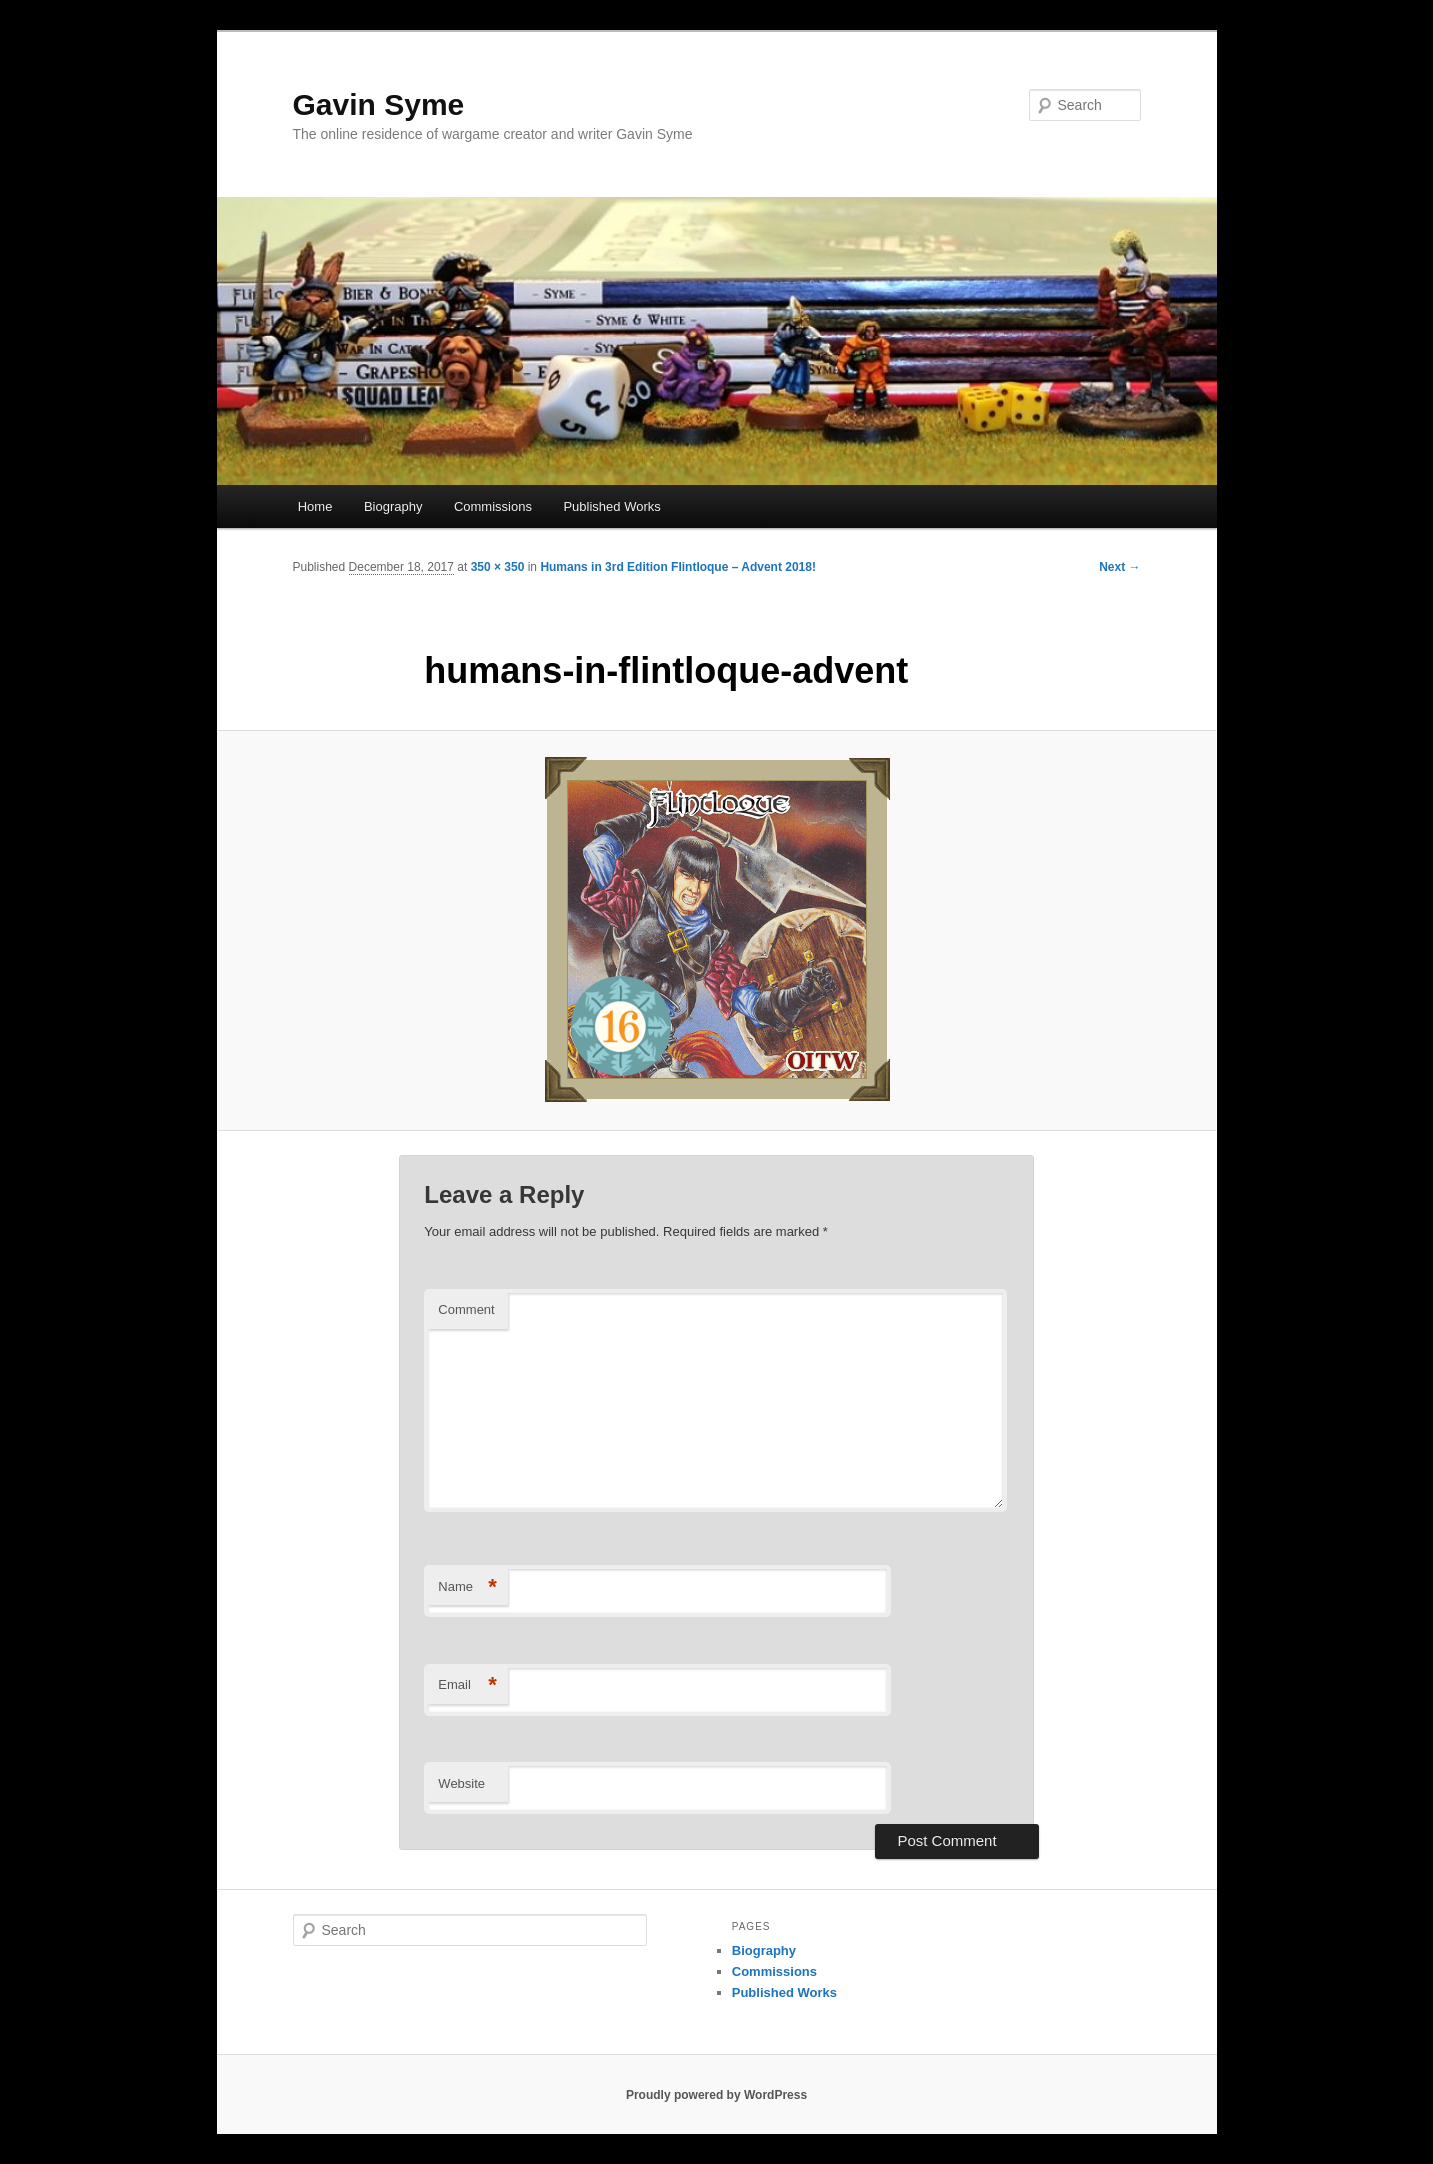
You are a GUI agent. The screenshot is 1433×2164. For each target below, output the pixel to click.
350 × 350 (498, 567)
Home (315, 506)
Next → (1119, 567)
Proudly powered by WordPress (716, 2095)
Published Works (611, 506)
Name (467, 1587)
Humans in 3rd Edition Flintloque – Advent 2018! (678, 567)
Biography (393, 506)
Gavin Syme (379, 104)
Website (461, 1783)
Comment (466, 1309)
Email (467, 1685)
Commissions (493, 506)
